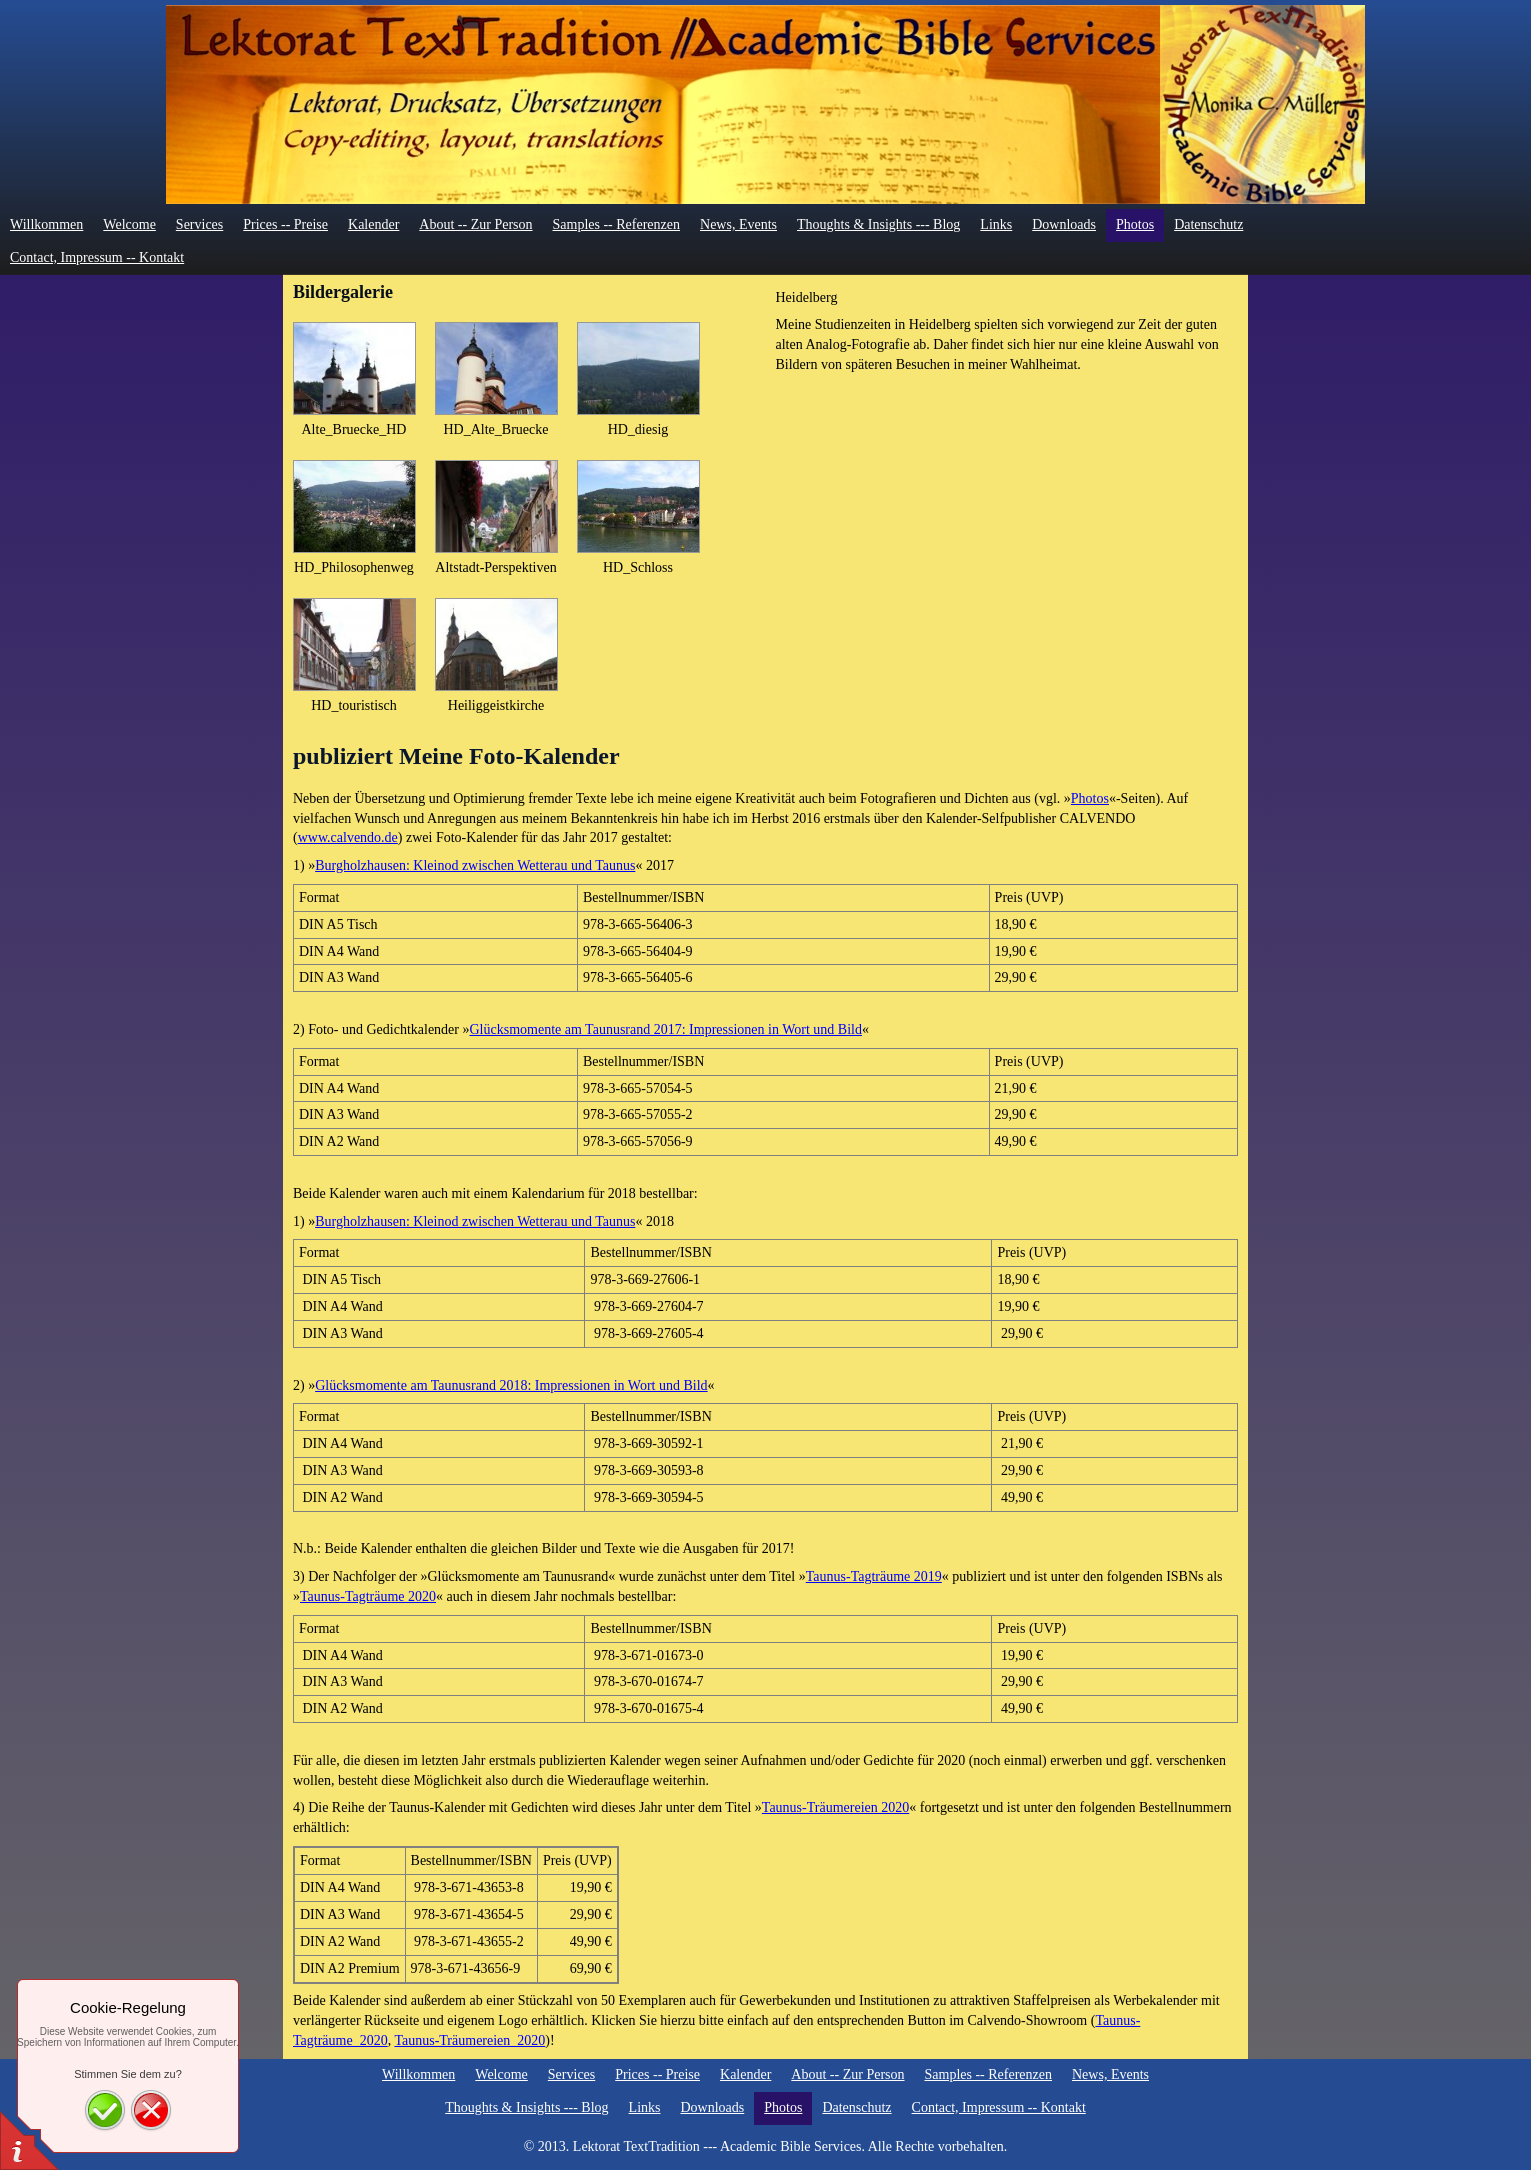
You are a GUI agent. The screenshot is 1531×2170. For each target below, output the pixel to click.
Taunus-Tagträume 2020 (368, 1596)
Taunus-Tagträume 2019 (874, 1576)
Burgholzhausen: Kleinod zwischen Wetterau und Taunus (475, 865)
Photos (1090, 798)
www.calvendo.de (348, 837)
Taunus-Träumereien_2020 (469, 2040)
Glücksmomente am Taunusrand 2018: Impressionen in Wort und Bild (511, 1385)
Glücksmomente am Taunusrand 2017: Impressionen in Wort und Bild (666, 1029)
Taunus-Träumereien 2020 (835, 1807)
